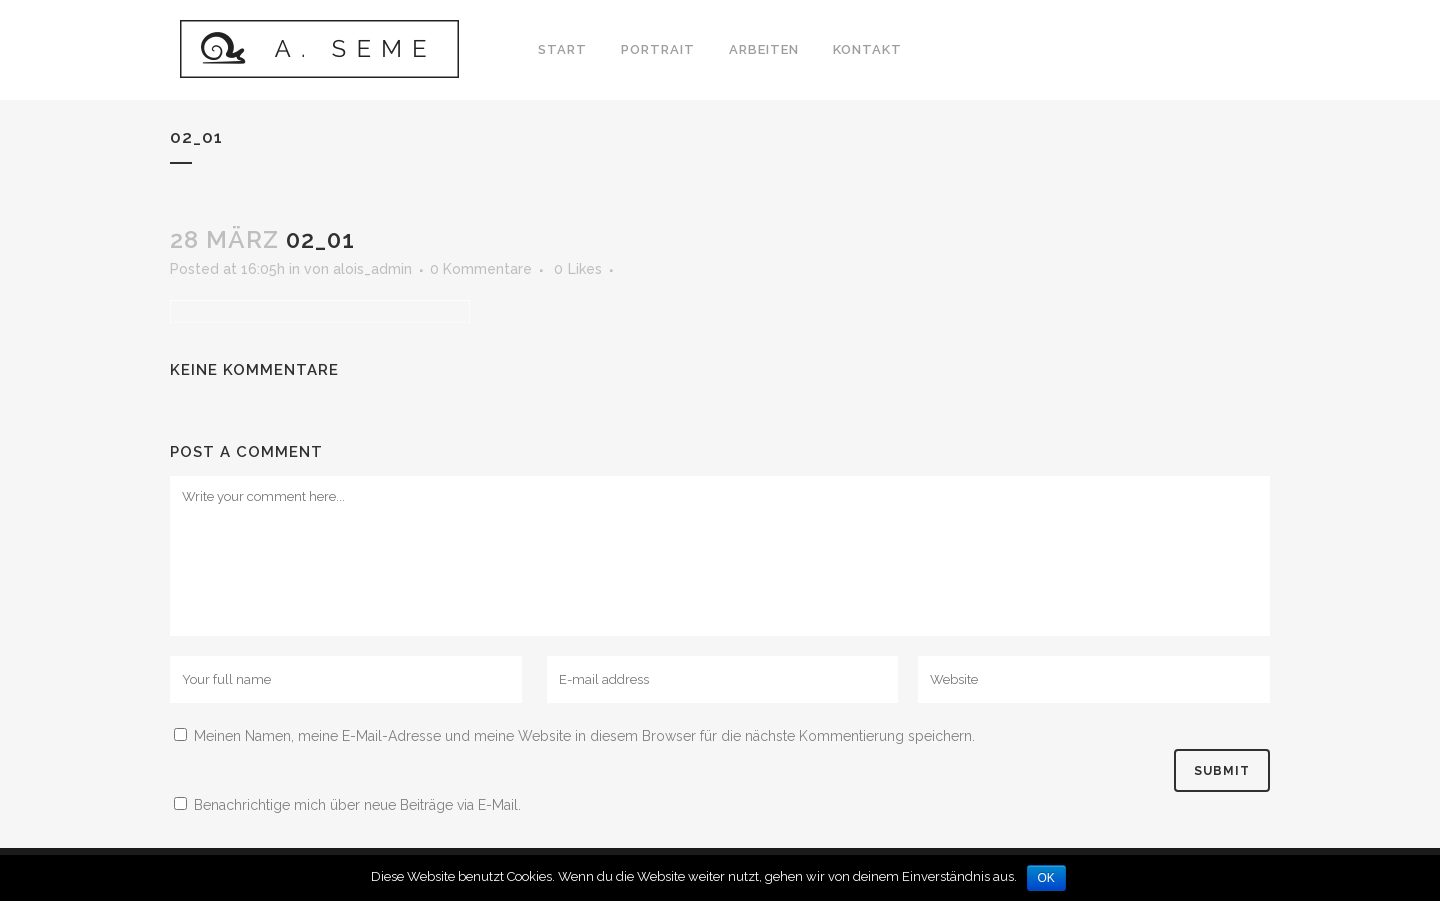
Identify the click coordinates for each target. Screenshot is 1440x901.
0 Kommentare (481, 269)
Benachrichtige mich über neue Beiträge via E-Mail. (357, 805)
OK (1046, 878)
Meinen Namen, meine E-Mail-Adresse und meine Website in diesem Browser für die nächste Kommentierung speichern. (584, 736)
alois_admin (372, 269)
